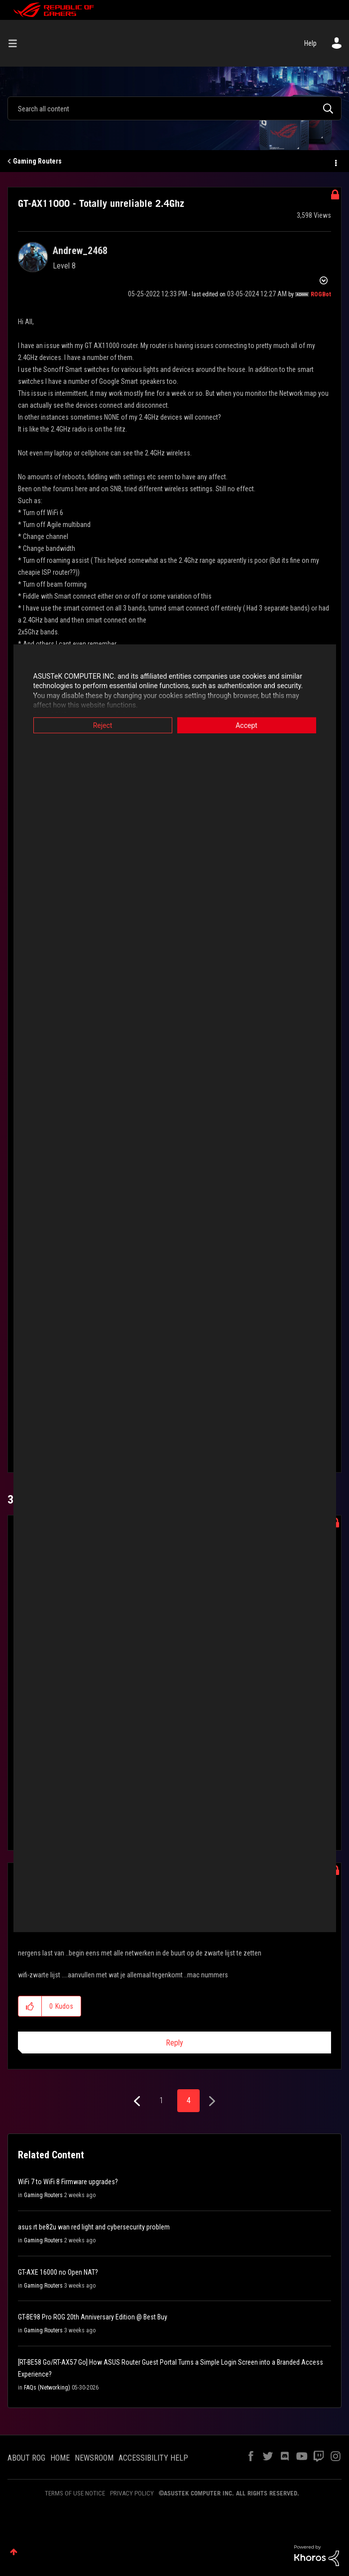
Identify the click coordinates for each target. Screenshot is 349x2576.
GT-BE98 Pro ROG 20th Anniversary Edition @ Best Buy (92, 2317)
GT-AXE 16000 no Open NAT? (58, 2272)
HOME (60, 2458)
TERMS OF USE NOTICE (75, 2493)
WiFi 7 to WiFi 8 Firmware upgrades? (68, 2182)
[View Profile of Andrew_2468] (80, 251)
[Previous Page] (138, 2101)
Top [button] (13, 2552)
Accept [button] (246, 725)
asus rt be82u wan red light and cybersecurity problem (94, 2227)
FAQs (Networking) (47, 2387)
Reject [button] (103, 725)
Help (310, 43)
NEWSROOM (94, 2458)
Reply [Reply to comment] (174, 2042)
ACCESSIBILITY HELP (153, 2458)
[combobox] (174, 108)
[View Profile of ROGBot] (321, 294)
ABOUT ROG (26, 2458)
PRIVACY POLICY (132, 2493)
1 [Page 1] (161, 2100)
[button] (30, 2006)
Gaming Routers (37, 161)
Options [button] (335, 161)
